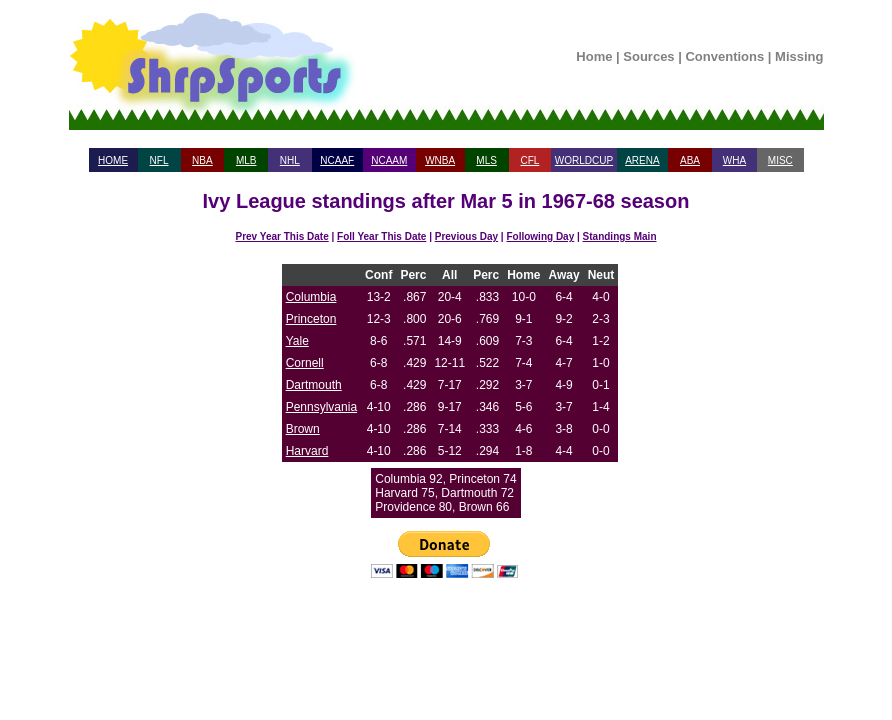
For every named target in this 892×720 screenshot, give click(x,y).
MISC (780, 160)
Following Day (540, 236)
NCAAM (389, 160)
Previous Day (466, 236)
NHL (290, 160)
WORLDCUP (584, 160)
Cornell (305, 363)
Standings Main (620, 236)
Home (594, 56)
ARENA (642, 160)
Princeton (311, 319)
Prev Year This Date (282, 236)
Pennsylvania (321, 407)
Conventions (724, 56)
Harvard (307, 451)
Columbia (311, 297)
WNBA (440, 160)
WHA (734, 160)
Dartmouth (314, 385)
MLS (486, 160)
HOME (113, 160)
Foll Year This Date (381, 236)
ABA (690, 160)
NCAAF (337, 160)
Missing (799, 56)
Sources (648, 56)
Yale (297, 341)
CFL (529, 160)
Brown (303, 429)
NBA (202, 160)
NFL (159, 160)
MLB (246, 160)
